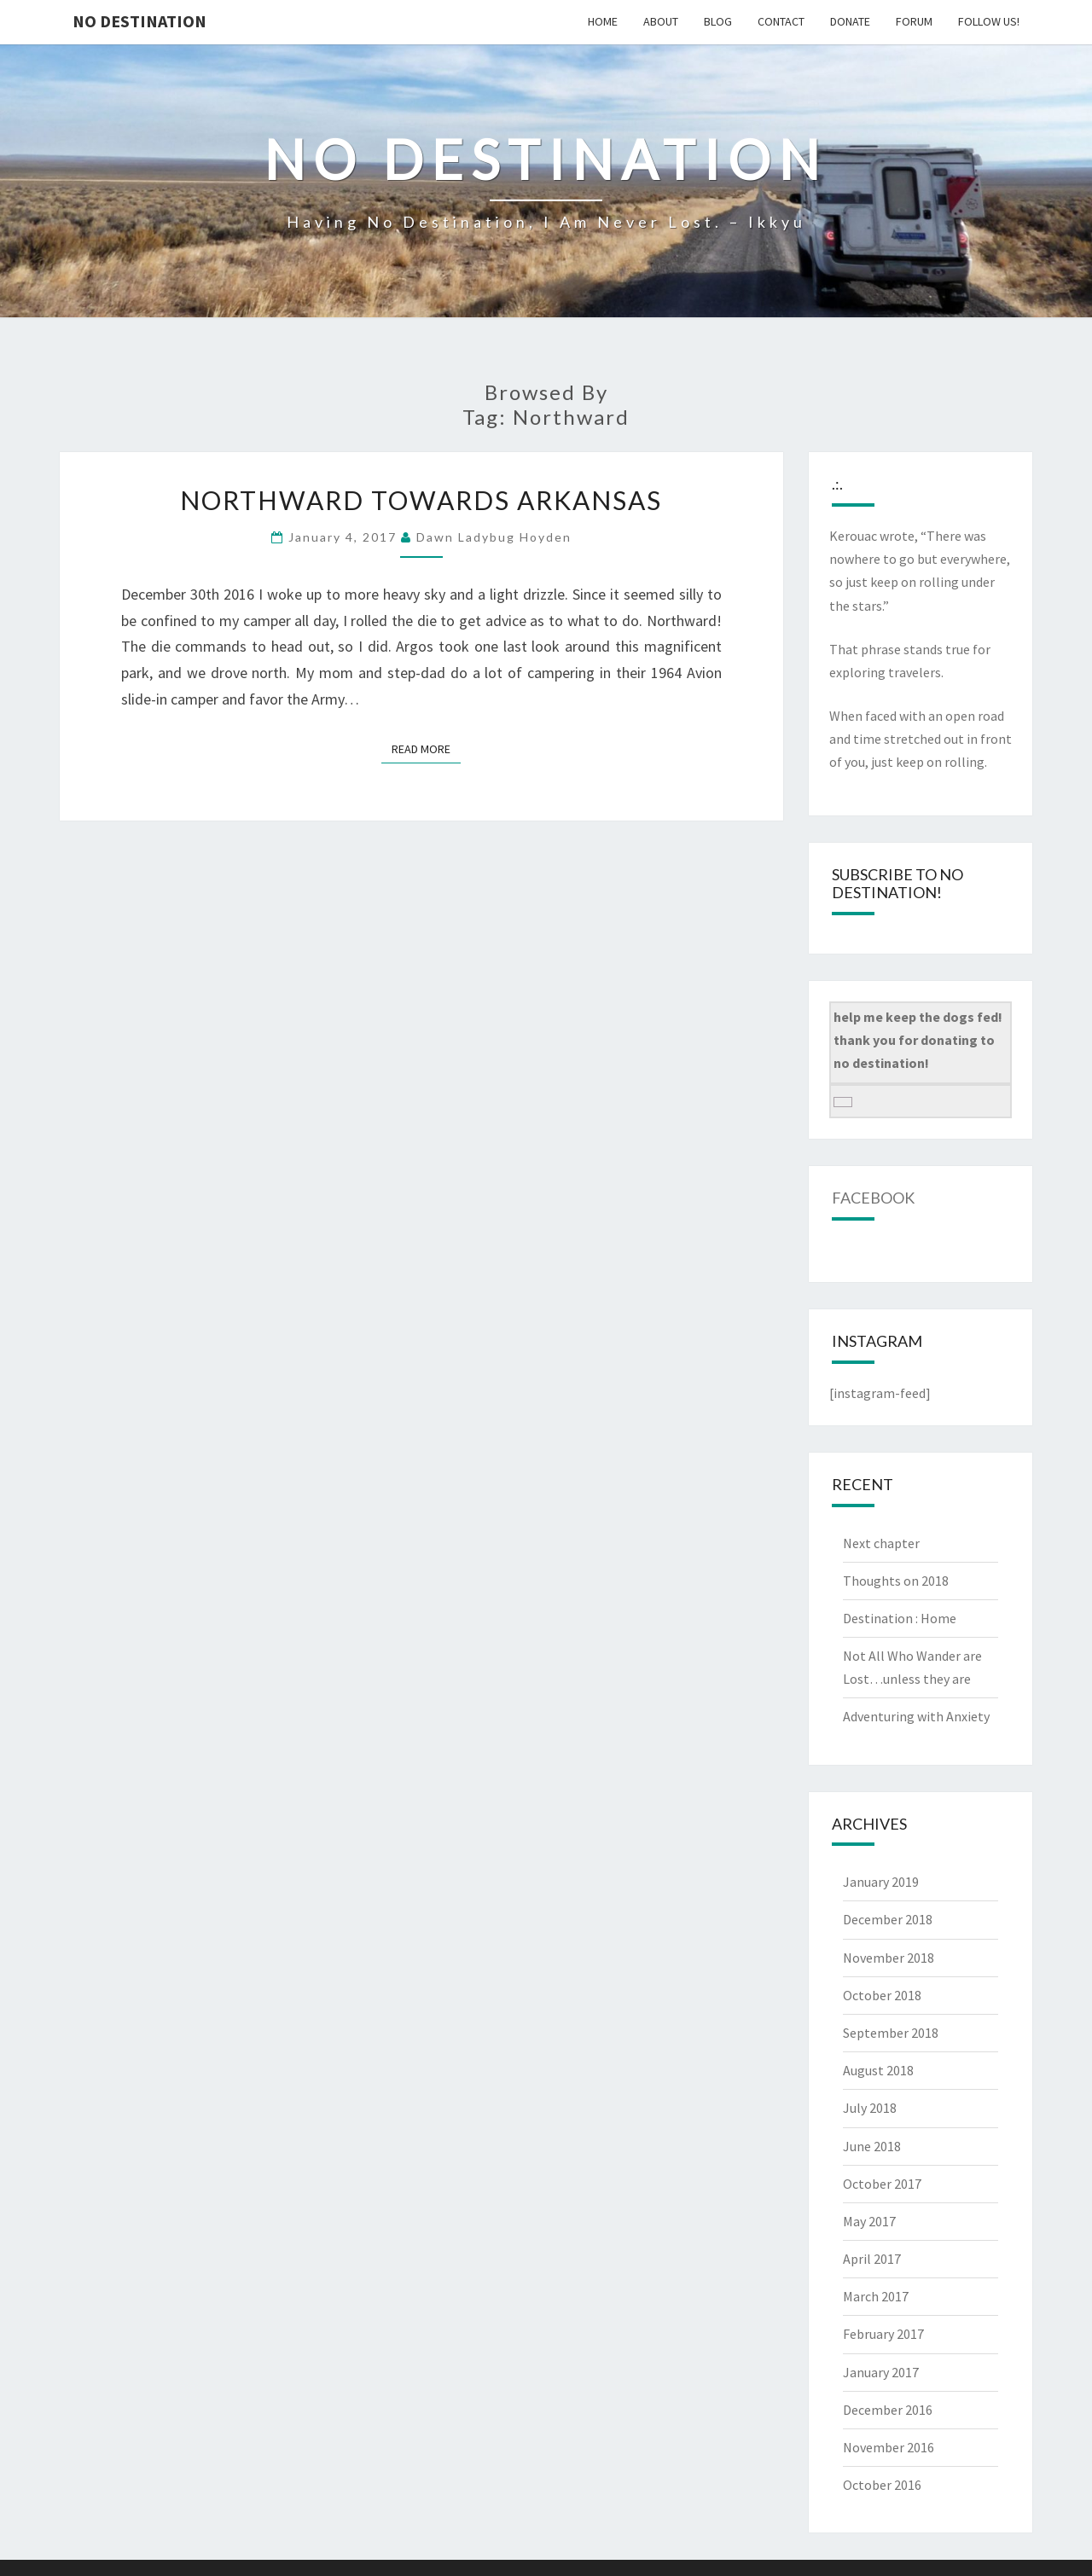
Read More (426, 748)
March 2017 (876, 2296)
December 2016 (887, 2409)
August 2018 (878, 2070)
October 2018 (882, 1995)
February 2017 (883, 2333)
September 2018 (890, 2032)
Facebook (873, 1197)
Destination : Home (899, 1618)
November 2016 (888, 2447)
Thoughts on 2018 (896, 1580)
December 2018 (887, 1919)
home (603, 21)
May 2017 (869, 2221)
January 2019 (881, 1881)
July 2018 (870, 2107)
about (660, 21)
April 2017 (872, 2258)
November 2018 (888, 1957)
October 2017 (882, 2183)
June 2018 (872, 2146)
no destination (139, 21)
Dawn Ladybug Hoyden (494, 537)
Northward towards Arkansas (421, 499)
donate (850, 21)
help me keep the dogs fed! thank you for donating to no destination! (918, 1039)
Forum (914, 21)
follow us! (988, 21)
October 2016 (882, 2484)
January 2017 (881, 2372)
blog (718, 21)
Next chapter (881, 1543)
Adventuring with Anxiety (916, 1716)
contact (781, 21)
